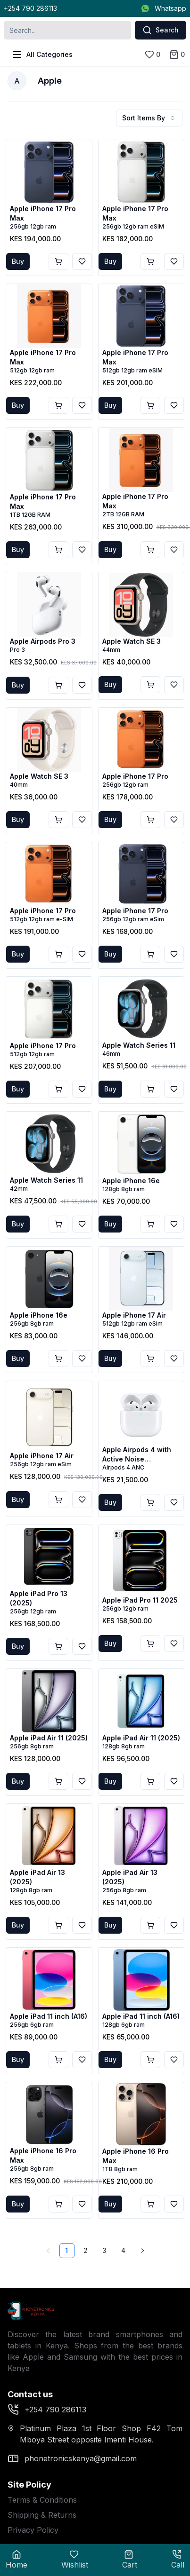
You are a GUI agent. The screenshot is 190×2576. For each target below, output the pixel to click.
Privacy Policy (33, 2530)
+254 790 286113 (30, 8)
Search (160, 30)
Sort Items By (149, 118)
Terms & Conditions (42, 2500)
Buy (18, 261)
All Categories (42, 54)
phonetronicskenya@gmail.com (72, 2458)
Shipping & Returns (42, 2515)
